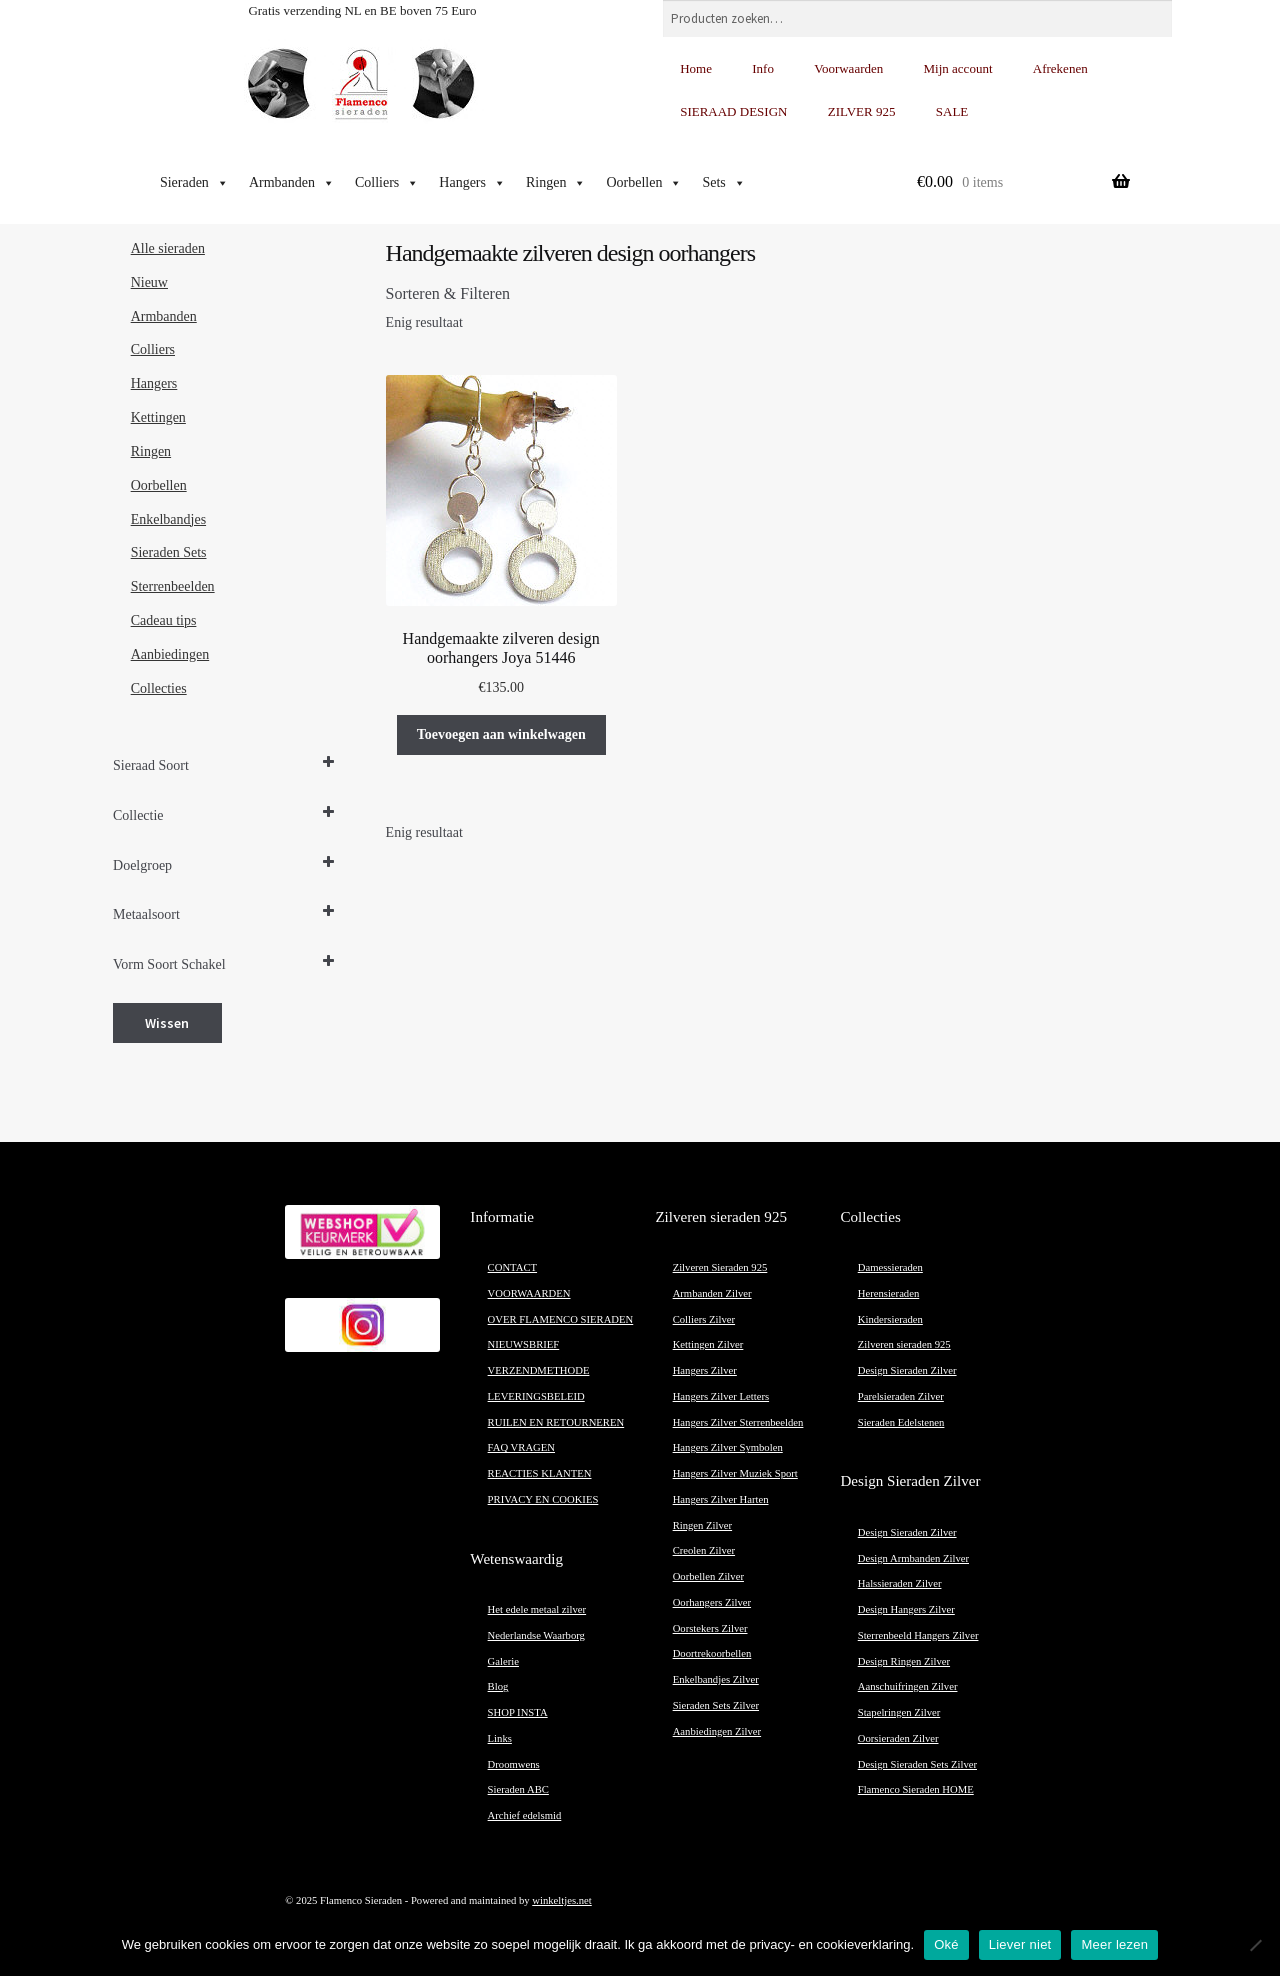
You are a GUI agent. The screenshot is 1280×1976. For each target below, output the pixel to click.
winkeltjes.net (561, 1900)
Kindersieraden (890, 1319)
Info (763, 68)
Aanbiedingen (170, 654)
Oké (946, 1944)
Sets (723, 183)
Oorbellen (644, 183)
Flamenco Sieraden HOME (916, 1789)
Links (500, 1738)
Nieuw (149, 282)
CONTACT (512, 1267)
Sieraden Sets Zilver (716, 1705)
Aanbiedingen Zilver (717, 1731)
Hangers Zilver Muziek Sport (735, 1473)
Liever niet (1020, 1944)
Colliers (387, 183)
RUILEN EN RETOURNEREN (556, 1422)
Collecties (159, 688)
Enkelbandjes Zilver (716, 1679)
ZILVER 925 (862, 111)
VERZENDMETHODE (539, 1370)
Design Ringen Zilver (904, 1661)
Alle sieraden (168, 248)
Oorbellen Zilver (708, 1576)
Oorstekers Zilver (710, 1628)
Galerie (503, 1661)
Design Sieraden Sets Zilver (917, 1764)
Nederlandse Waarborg (536, 1635)
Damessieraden (890, 1267)
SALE (952, 111)
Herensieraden (889, 1293)
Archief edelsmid (525, 1815)
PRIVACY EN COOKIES (543, 1499)
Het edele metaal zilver (537, 1609)
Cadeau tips (164, 620)
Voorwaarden (848, 68)
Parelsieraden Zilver (901, 1396)
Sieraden (194, 183)
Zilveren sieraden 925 (904, 1344)
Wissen (167, 1023)
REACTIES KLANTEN (540, 1473)
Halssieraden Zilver (900, 1583)
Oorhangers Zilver (712, 1602)
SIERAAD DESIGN (733, 111)
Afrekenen (1060, 68)
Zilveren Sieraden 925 (720, 1267)
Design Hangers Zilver (906, 1609)
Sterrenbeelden (173, 586)
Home (696, 68)
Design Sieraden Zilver (907, 1370)
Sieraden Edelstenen (901, 1422)
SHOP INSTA (518, 1712)
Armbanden (292, 183)
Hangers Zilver (705, 1370)
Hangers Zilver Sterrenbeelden (738, 1422)
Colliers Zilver (704, 1319)
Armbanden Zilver (712, 1293)
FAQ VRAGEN (521, 1447)
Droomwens (514, 1764)
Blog (498, 1686)
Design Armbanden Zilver (913, 1558)
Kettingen (158, 417)
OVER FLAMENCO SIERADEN (561, 1319)
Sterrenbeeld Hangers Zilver (918, 1635)
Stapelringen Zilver (899, 1712)
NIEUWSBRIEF (524, 1344)
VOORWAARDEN (529, 1293)
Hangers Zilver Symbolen (728, 1447)
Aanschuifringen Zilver (908, 1686)
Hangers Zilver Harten (721, 1499)
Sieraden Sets (169, 552)
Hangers (472, 183)
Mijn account (958, 68)
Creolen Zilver (704, 1550)
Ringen (556, 183)
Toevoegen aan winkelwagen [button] (501, 734)
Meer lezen (1114, 1944)
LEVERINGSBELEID (536, 1396)
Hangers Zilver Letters (721, 1396)
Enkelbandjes (168, 519)
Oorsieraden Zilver (898, 1738)
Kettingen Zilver (708, 1344)
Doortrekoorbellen (712, 1653)
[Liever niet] (1255, 1945)
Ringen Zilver (702, 1525)
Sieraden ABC (518, 1789)
